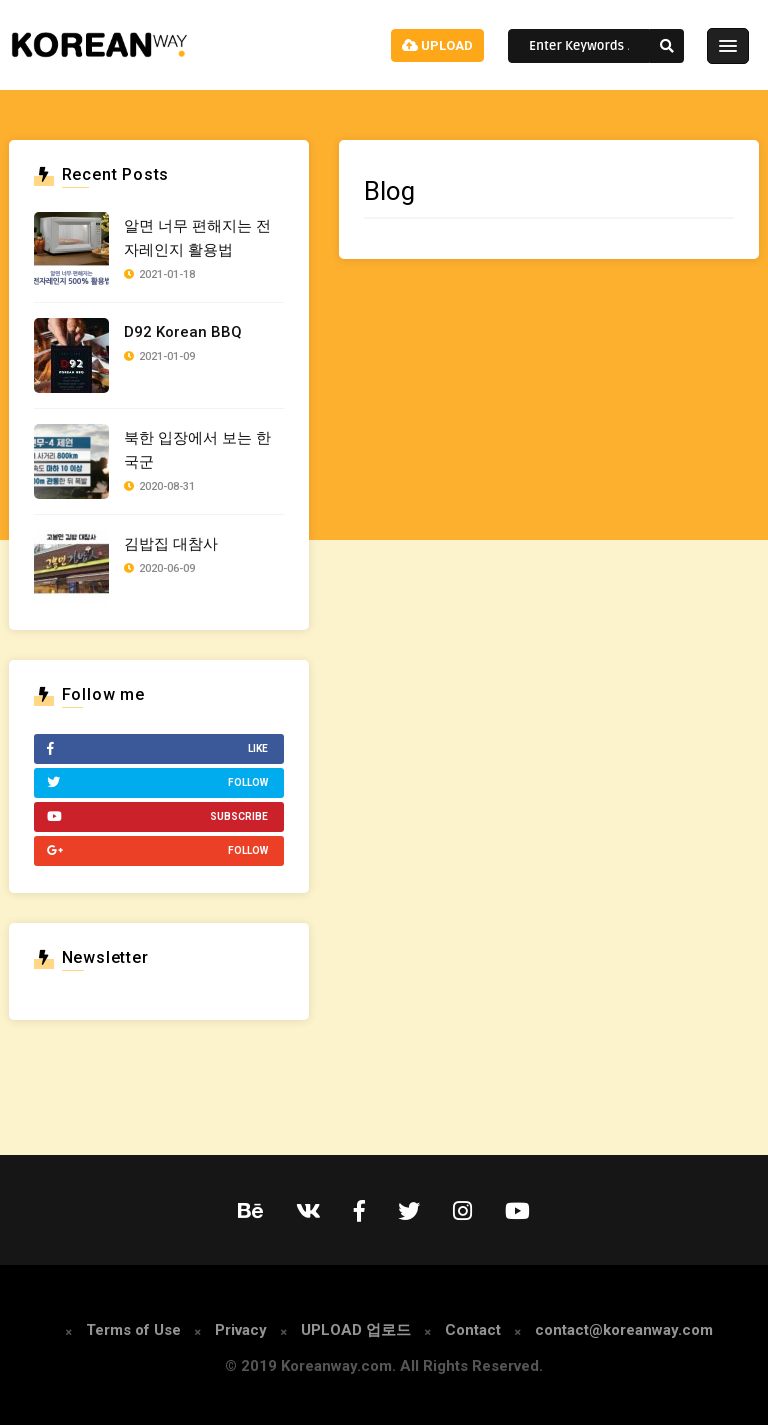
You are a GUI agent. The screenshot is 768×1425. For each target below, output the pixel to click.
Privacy (241, 1330)
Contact (473, 1330)
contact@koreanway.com (624, 1330)
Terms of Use (133, 1330)
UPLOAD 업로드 (356, 1330)
